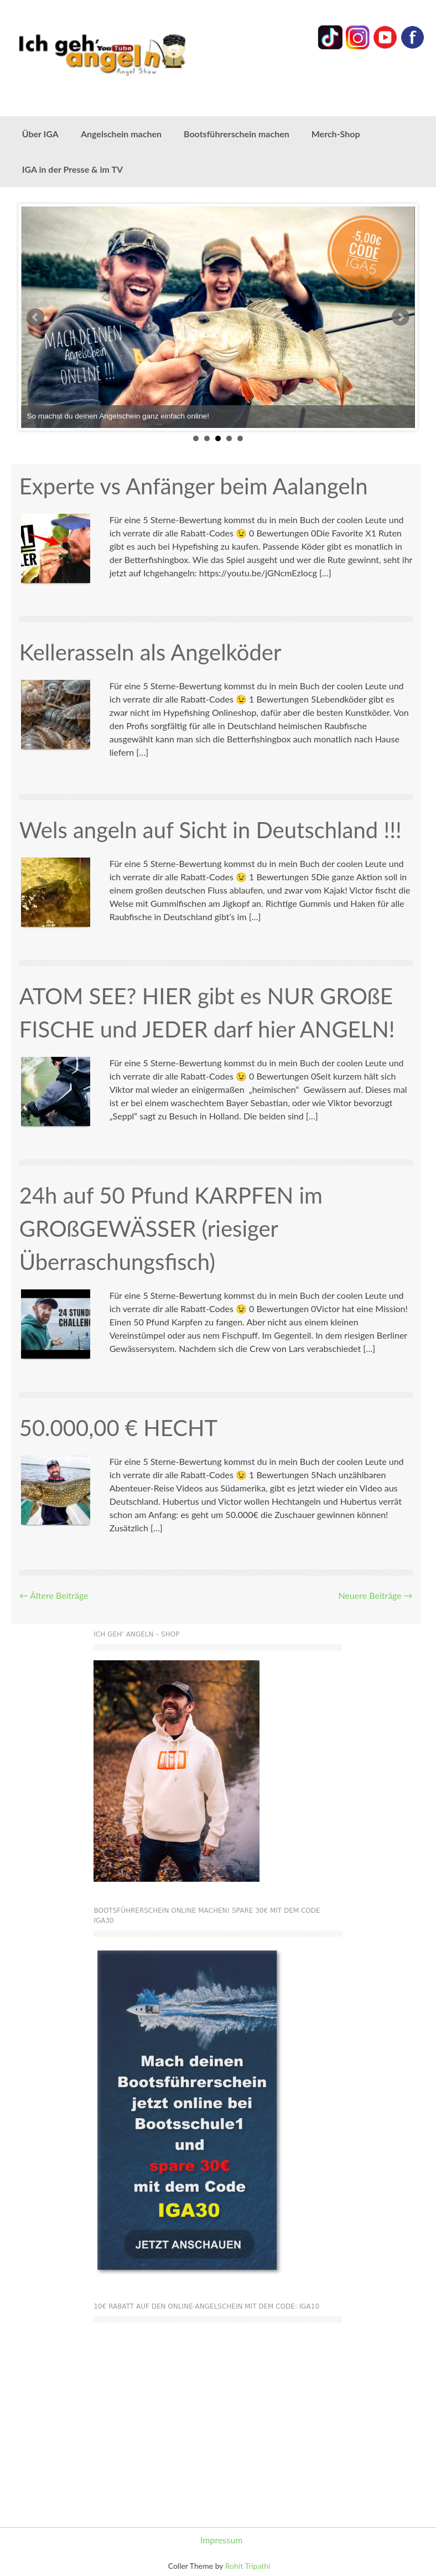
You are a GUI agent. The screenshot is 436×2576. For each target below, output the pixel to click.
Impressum (221, 2539)
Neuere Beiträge (375, 1595)
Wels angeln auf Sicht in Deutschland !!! (210, 830)
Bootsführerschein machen (236, 133)
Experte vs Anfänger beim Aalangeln (193, 486)
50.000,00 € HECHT (118, 1428)
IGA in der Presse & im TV (72, 169)
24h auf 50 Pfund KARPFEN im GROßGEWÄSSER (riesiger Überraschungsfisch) (171, 1228)
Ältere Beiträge (54, 1595)
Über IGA (40, 133)
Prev (35, 317)
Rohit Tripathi (248, 2565)
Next (400, 317)
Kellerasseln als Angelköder (150, 652)
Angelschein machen (121, 133)
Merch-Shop (336, 133)
